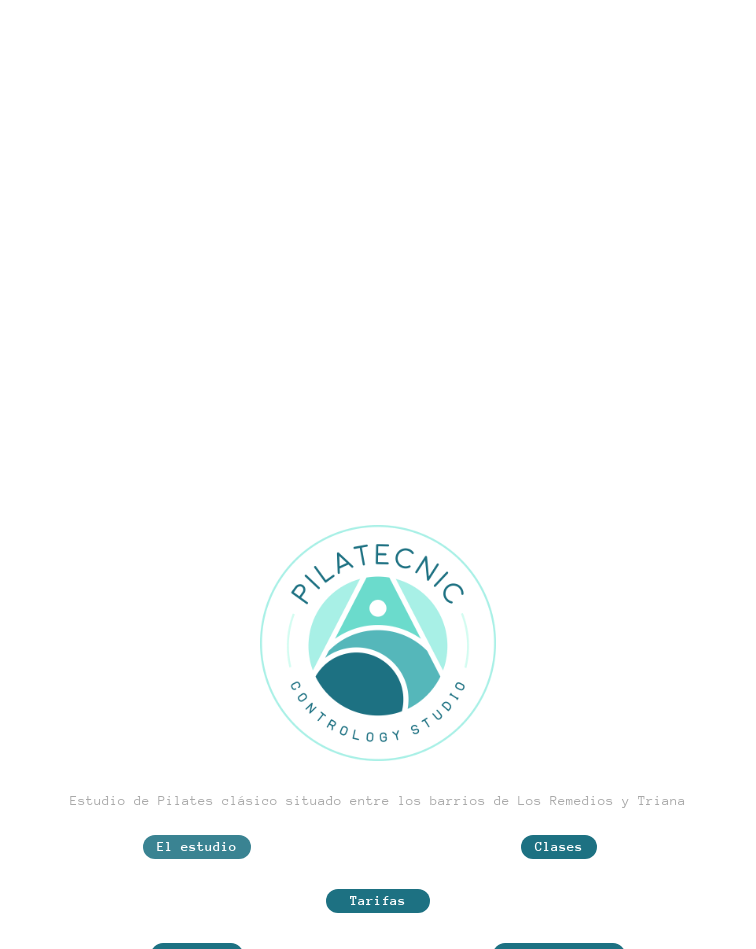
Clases (559, 846)
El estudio (197, 846)
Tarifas (378, 900)
